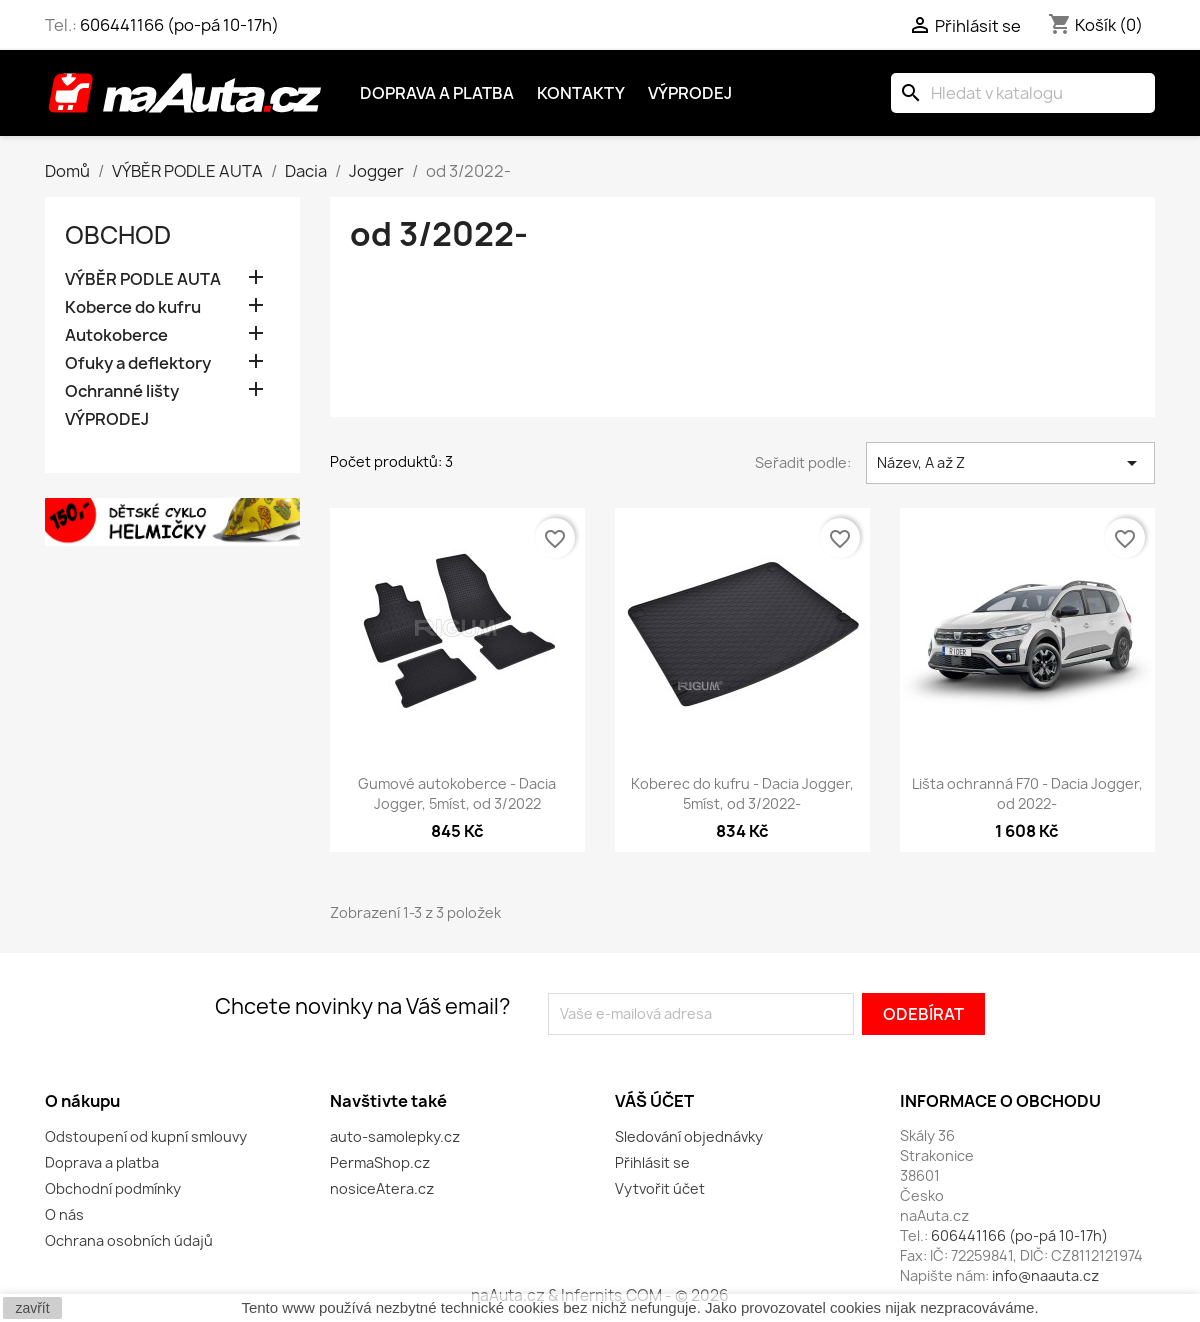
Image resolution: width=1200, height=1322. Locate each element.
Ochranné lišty (122, 391)
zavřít (32, 1308)
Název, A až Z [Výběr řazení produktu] (1010, 463)
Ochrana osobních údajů (129, 1240)
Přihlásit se (652, 1162)
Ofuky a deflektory (138, 363)
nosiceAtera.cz (382, 1188)
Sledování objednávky (689, 1136)
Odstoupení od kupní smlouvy (146, 1136)
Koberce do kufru (133, 307)
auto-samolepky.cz (395, 1136)
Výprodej (690, 93)
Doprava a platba (437, 93)
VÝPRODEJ (107, 419)
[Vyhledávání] (1023, 93)
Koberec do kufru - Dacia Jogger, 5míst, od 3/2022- (742, 793)
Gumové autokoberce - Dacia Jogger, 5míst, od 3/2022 (457, 793)
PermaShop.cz (380, 1162)
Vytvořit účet (660, 1188)
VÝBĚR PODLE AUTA (143, 279)
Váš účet (654, 1101)
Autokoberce (116, 335)
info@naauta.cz (1045, 1275)
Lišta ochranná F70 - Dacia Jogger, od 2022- (1027, 793)
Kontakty (581, 93)
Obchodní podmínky (113, 1188)
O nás (64, 1214)
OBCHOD (118, 235)
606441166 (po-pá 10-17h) (179, 25)
